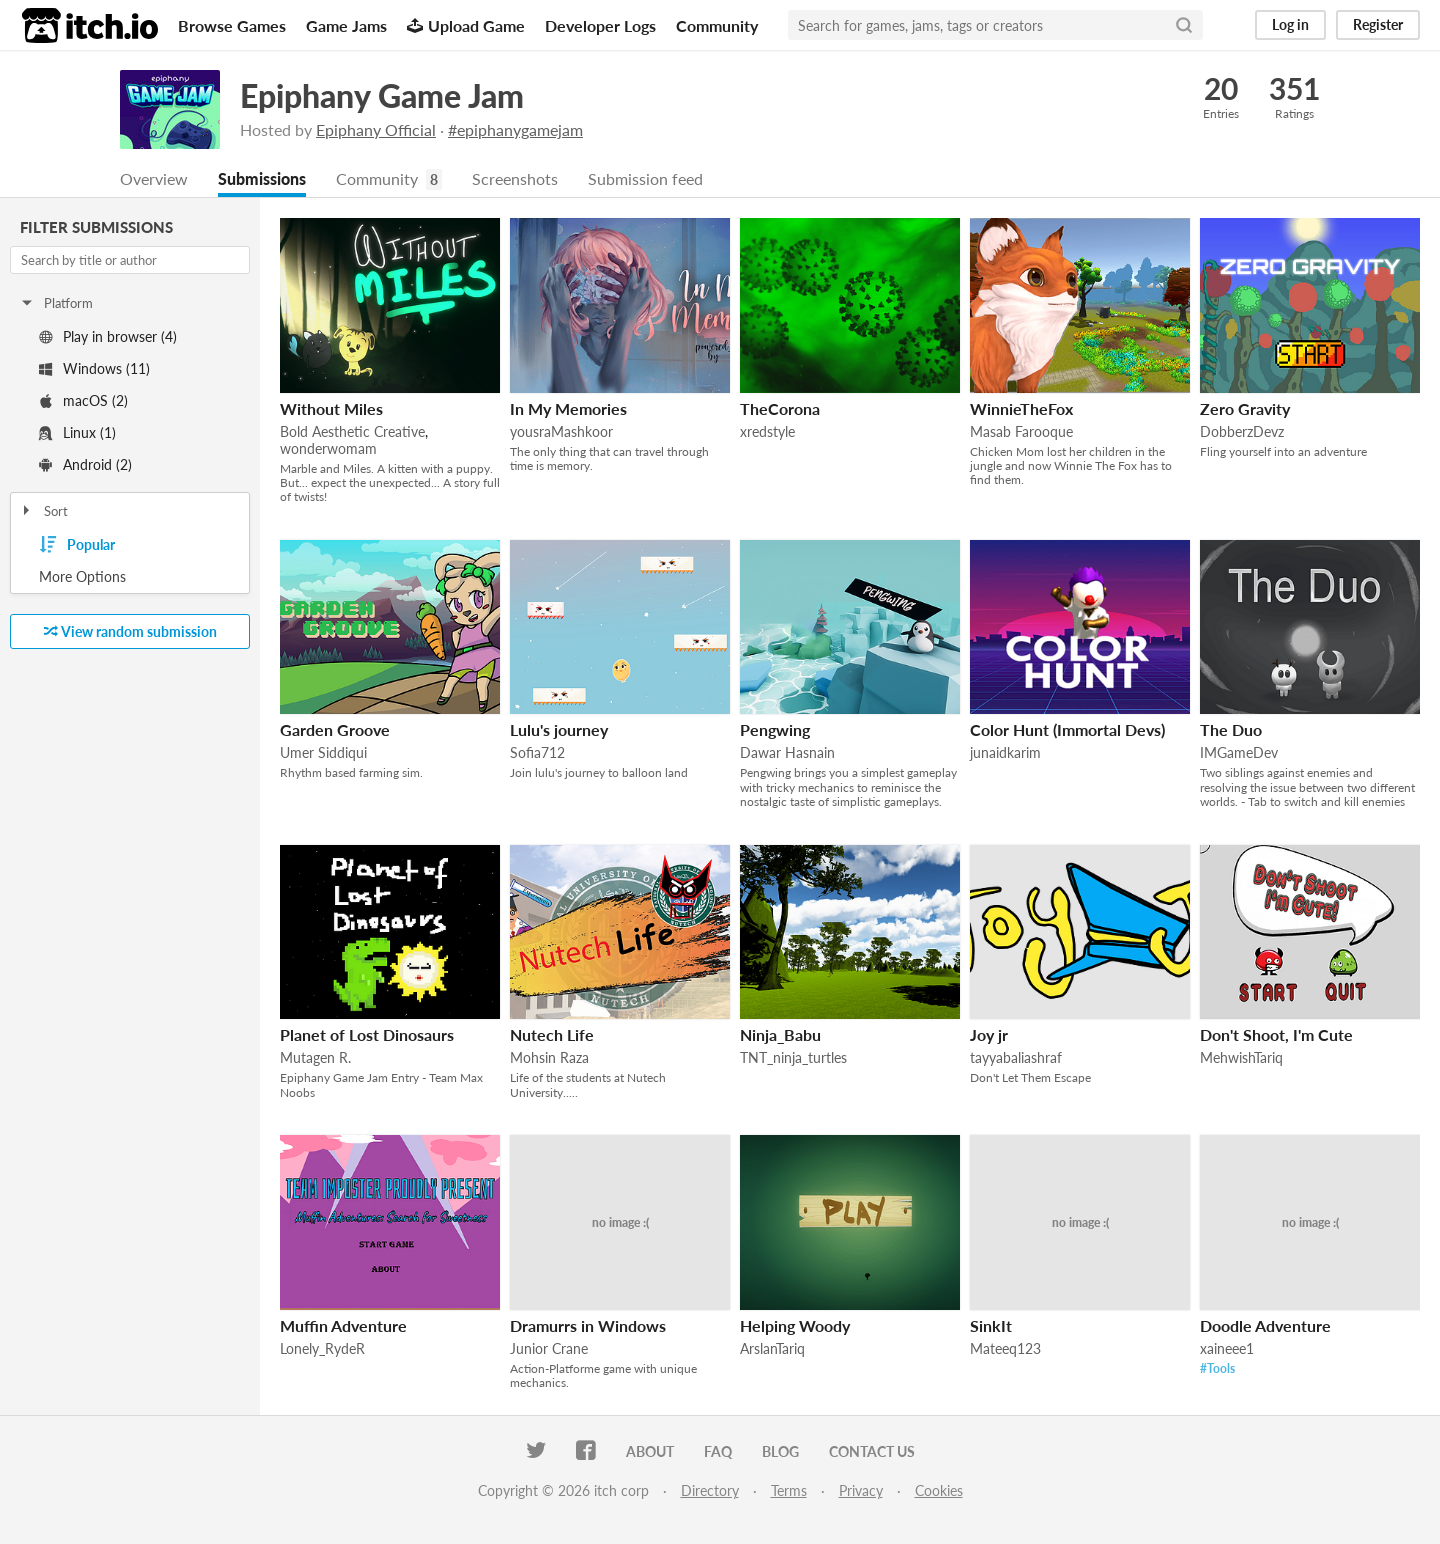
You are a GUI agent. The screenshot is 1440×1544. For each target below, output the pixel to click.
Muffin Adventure (343, 1326)
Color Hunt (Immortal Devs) (1067, 730)
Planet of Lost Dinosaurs (367, 1035)
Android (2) (85, 465)
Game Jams (346, 25)
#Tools (1217, 1369)
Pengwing (775, 730)
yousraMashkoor (561, 432)
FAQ (718, 1452)
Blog (780, 1452)
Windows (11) (94, 369)
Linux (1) (77, 433)
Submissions (262, 179)
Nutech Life (552, 1035)
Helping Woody (795, 1326)
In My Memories (568, 409)
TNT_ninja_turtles (793, 1058)
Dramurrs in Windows (588, 1326)
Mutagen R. (315, 1058)
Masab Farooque (1021, 432)
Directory (710, 1491)
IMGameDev (1239, 753)
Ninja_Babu (780, 1035)
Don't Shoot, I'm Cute (1276, 1035)
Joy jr (989, 1035)
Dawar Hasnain (787, 753)
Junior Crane (549, 1349)
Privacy (861, 1491)
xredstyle (767, 432)
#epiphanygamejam (515, 129)
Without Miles (331, 409)
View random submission (130, 632)
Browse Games (232, 25)
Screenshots (515, 179)
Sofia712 (537, 753)
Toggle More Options (130, 578)
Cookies (939, 1491)
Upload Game (466, 25)
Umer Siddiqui (323, 753)
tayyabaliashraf (1016, 1058)
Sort (43, 512)
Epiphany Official (376, 129)
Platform (56, 304)
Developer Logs (600, 25)
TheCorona (780, 409)
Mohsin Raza (549, 1058)
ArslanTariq (772, 1349)
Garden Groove (335, 730)
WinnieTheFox (1021, 409)
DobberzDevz (1242, 432)
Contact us (872, 1452)
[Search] (1184, 25)
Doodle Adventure (1265, 1326)
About (650, 1452)
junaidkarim (1005, 753)
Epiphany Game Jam (382, 95)
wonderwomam (328, 449)
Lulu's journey (559, 730)
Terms (789, 1491)
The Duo (1231, 730)
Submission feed (645, 179)
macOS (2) (83, 401)
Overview (154, 179)
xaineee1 (1227, 1349)
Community (717, 25)
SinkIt (991, 1326)
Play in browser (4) (108, 337)
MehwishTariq (1241, 1058)
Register (1378, 24)
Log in (1290, 24)
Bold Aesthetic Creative (352, 432)
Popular (77, 546)
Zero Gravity (1245, 409)
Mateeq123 (1005, 1349)
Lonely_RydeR (322, 1349)
